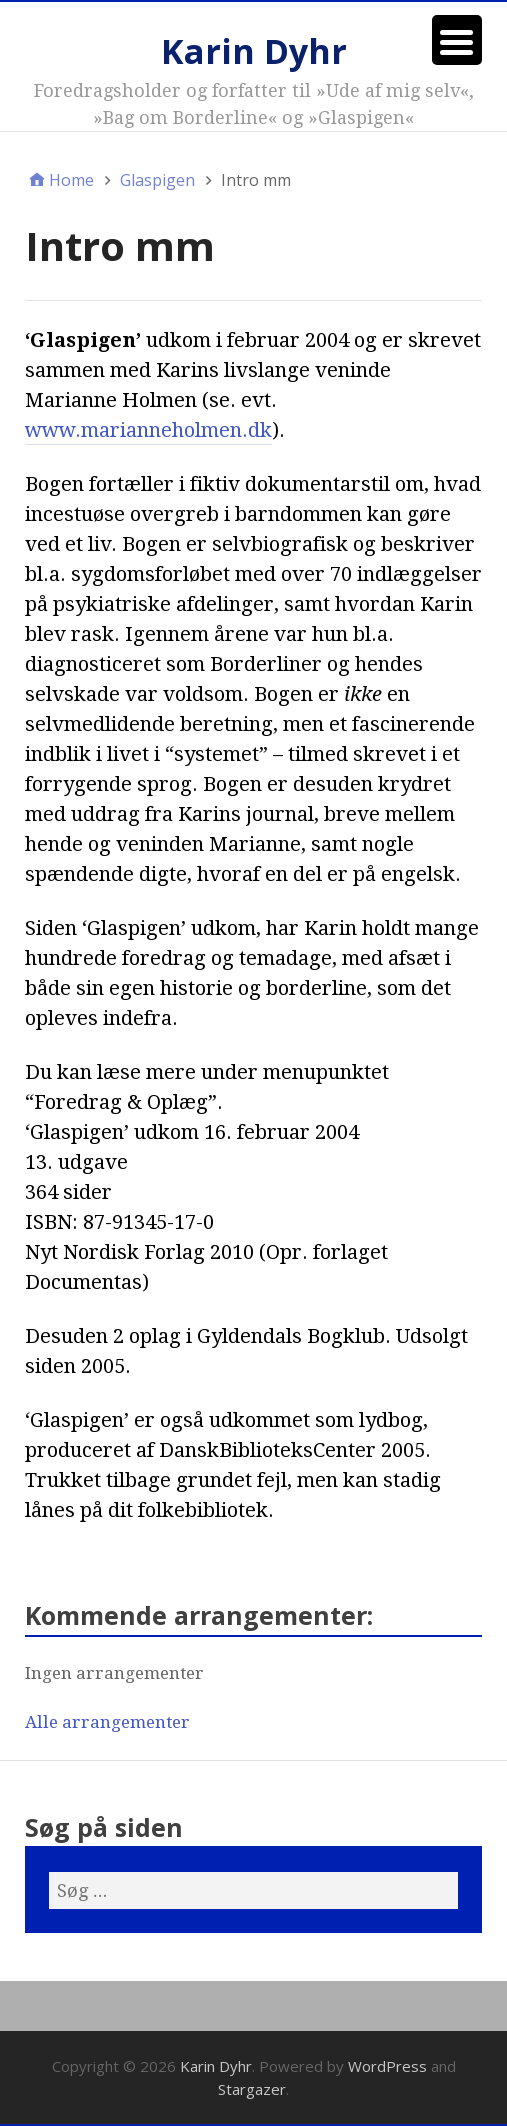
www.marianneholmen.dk (148, 430)
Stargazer (252, 2089)
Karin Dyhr (254, 51)
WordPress (387, 2066)
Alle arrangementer (107, 1722)
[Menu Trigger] (457, 40)
